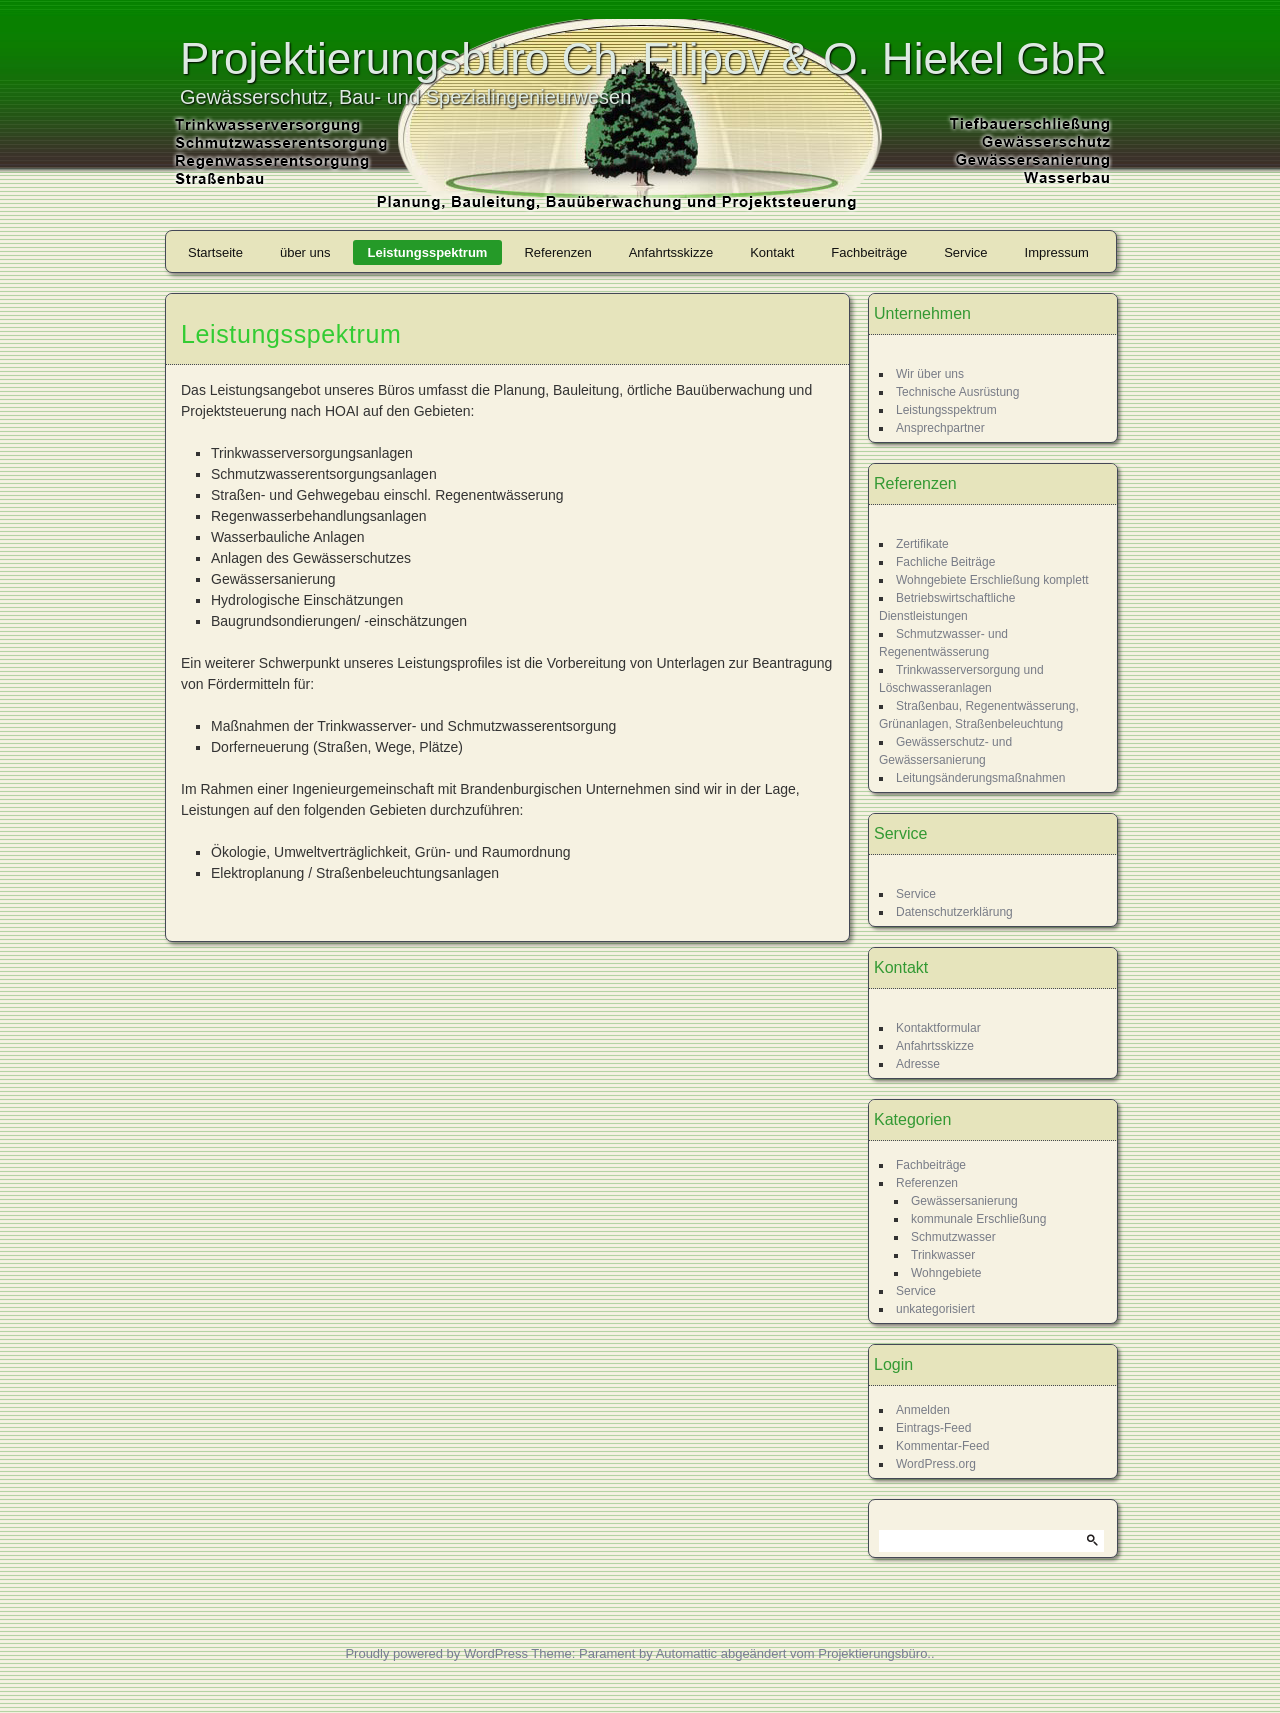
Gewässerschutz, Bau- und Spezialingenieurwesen (405, 97)
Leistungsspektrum (428, 252)
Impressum (1057, 252)
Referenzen (557, 252)
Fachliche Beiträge (945, 562)
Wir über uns (930, 374)
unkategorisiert (935, 1309)
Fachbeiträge (869, 252)
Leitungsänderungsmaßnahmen (980, 778)
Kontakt (772, 252)
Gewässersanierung (964, 1201)
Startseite (215, 252)
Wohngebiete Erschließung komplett (992, 580)
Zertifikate (922, 544)
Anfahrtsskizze (671, 252)
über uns (305, 252)
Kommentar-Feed (942, 1446)
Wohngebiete (946, 1273)
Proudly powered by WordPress (436, 1653)
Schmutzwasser (953, 1237)
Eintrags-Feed (933, 1428)
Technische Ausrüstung (957, 392)
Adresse (918, 1064)
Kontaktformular (938, 1028)
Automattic (686, 1653)
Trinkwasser (943, 1255)
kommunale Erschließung (978, 1219)
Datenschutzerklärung (954, 912)
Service (965, 252)
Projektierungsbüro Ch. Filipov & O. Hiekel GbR (643, 58)
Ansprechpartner (940, 428)
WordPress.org (936, 1464)
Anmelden (923, 1410)
